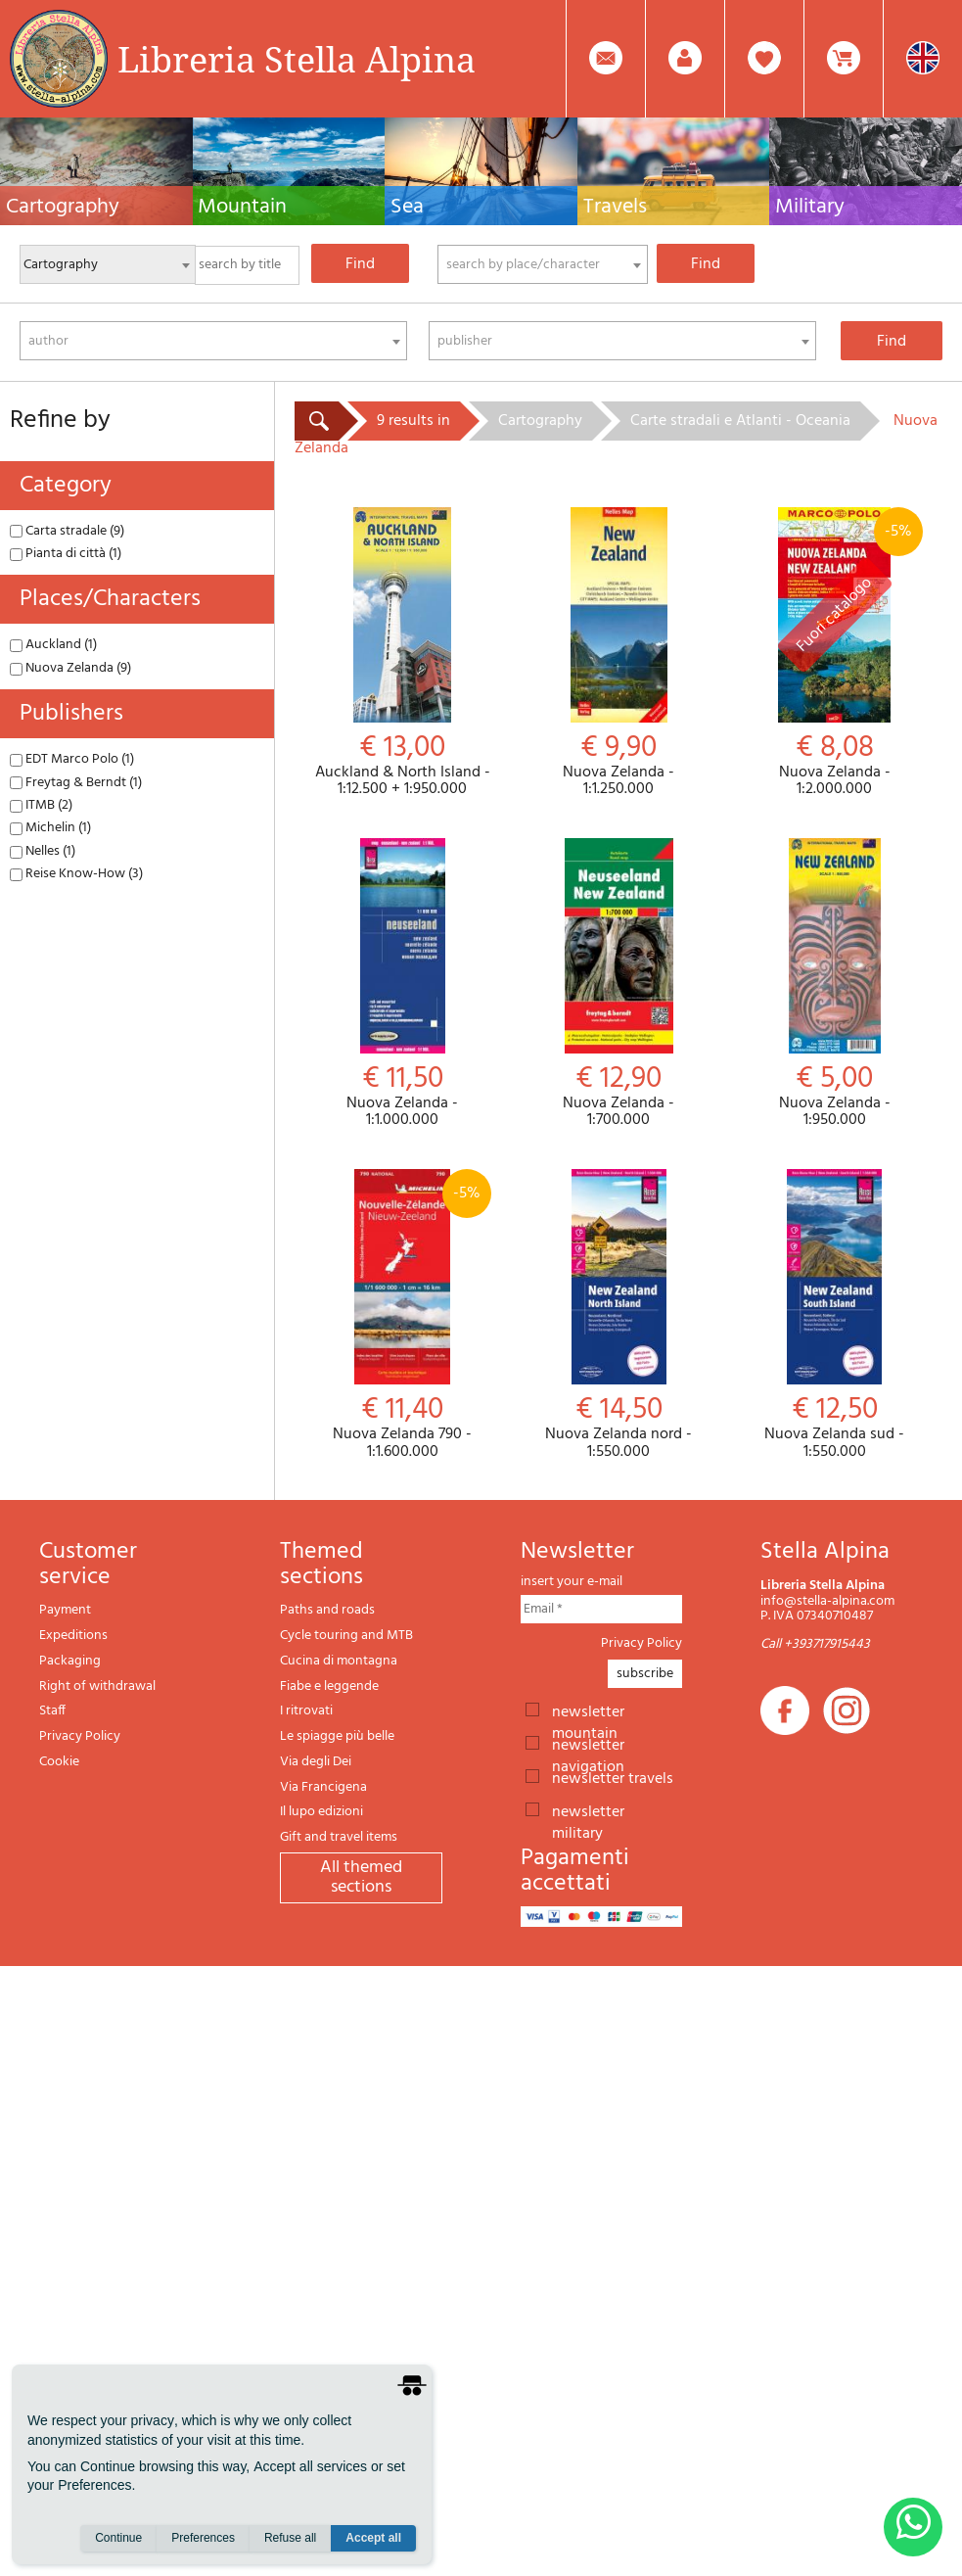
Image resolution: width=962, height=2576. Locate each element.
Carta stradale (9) (67, 531)
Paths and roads (327, 1610)
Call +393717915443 (815, 1644)
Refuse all (290, 2538)
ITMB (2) (41, 805)
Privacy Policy (79, 1736)
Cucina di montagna (338, 1661)
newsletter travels (612, 1777)
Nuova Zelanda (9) (70, 668)
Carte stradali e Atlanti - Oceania (740, 421)
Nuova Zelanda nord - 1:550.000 (619, 1315)
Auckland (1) (53, 644)
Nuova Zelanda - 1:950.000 (834, 984)
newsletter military (588, 1810)
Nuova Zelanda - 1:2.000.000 (834, 653)
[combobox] (542, 264)
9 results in (413, 421)
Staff (52, 1711)
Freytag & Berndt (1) (76, 783)
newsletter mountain (588, 1710)
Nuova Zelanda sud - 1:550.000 (834, 1315)
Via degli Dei (315, 1762)
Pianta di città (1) (65, 553)
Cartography (540, 421)
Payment (65, 1610)
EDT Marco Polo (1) (72, 759)
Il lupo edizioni (321, 1812)
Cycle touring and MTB (346, 1635)
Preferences (203, 2538)
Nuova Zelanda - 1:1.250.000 (619, 653)
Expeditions (73, 1635)
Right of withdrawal (97, 1686)
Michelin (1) (50, 828)
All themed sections (361, 1877)
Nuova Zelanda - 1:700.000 (619, 984)
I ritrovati (306, 1711)
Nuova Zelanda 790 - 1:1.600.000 (402, 1315)
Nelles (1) (42, 851)
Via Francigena (323, 1787)
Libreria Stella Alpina (296, 58)
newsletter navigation (588, 1744)
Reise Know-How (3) (76, 874)
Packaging (70, 1661)
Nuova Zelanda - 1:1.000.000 (402, 984)
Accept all (373, 2538)
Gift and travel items (338, 1837)
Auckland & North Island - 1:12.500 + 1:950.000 (402, 653)
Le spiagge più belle (337, 1736)
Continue (118, 2538)
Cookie (59, 1762)
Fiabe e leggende (329, 1686)
